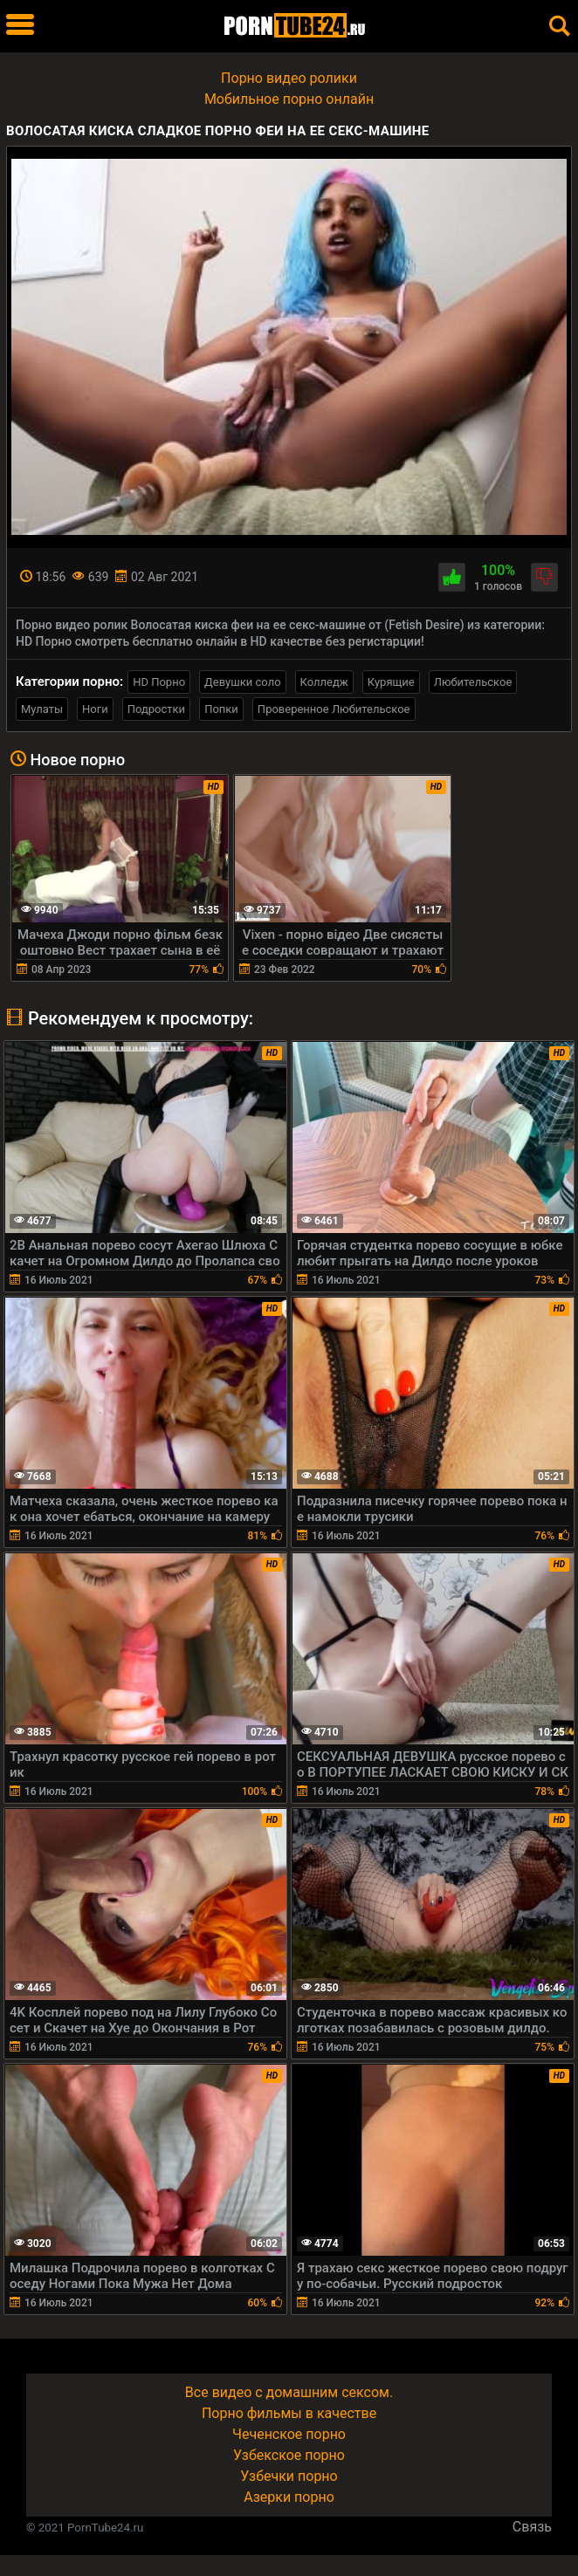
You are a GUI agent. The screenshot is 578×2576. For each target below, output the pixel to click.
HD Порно (159, 682)
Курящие (391, 682)
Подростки (156, 709)
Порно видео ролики (289, 78)
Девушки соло (242, 682)
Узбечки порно (288, 2476)
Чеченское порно (289, 2434)
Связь (532, 2526)
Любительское (473, 682)
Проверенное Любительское (334, 709)
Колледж (324, 682)
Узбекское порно (289, 2455)
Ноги (95, 709)
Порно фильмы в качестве (289, 2413)
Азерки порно (289, 2497)
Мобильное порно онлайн (289, 99)
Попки (221, 709)
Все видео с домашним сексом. (289, 2392)
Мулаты (42, 709)
